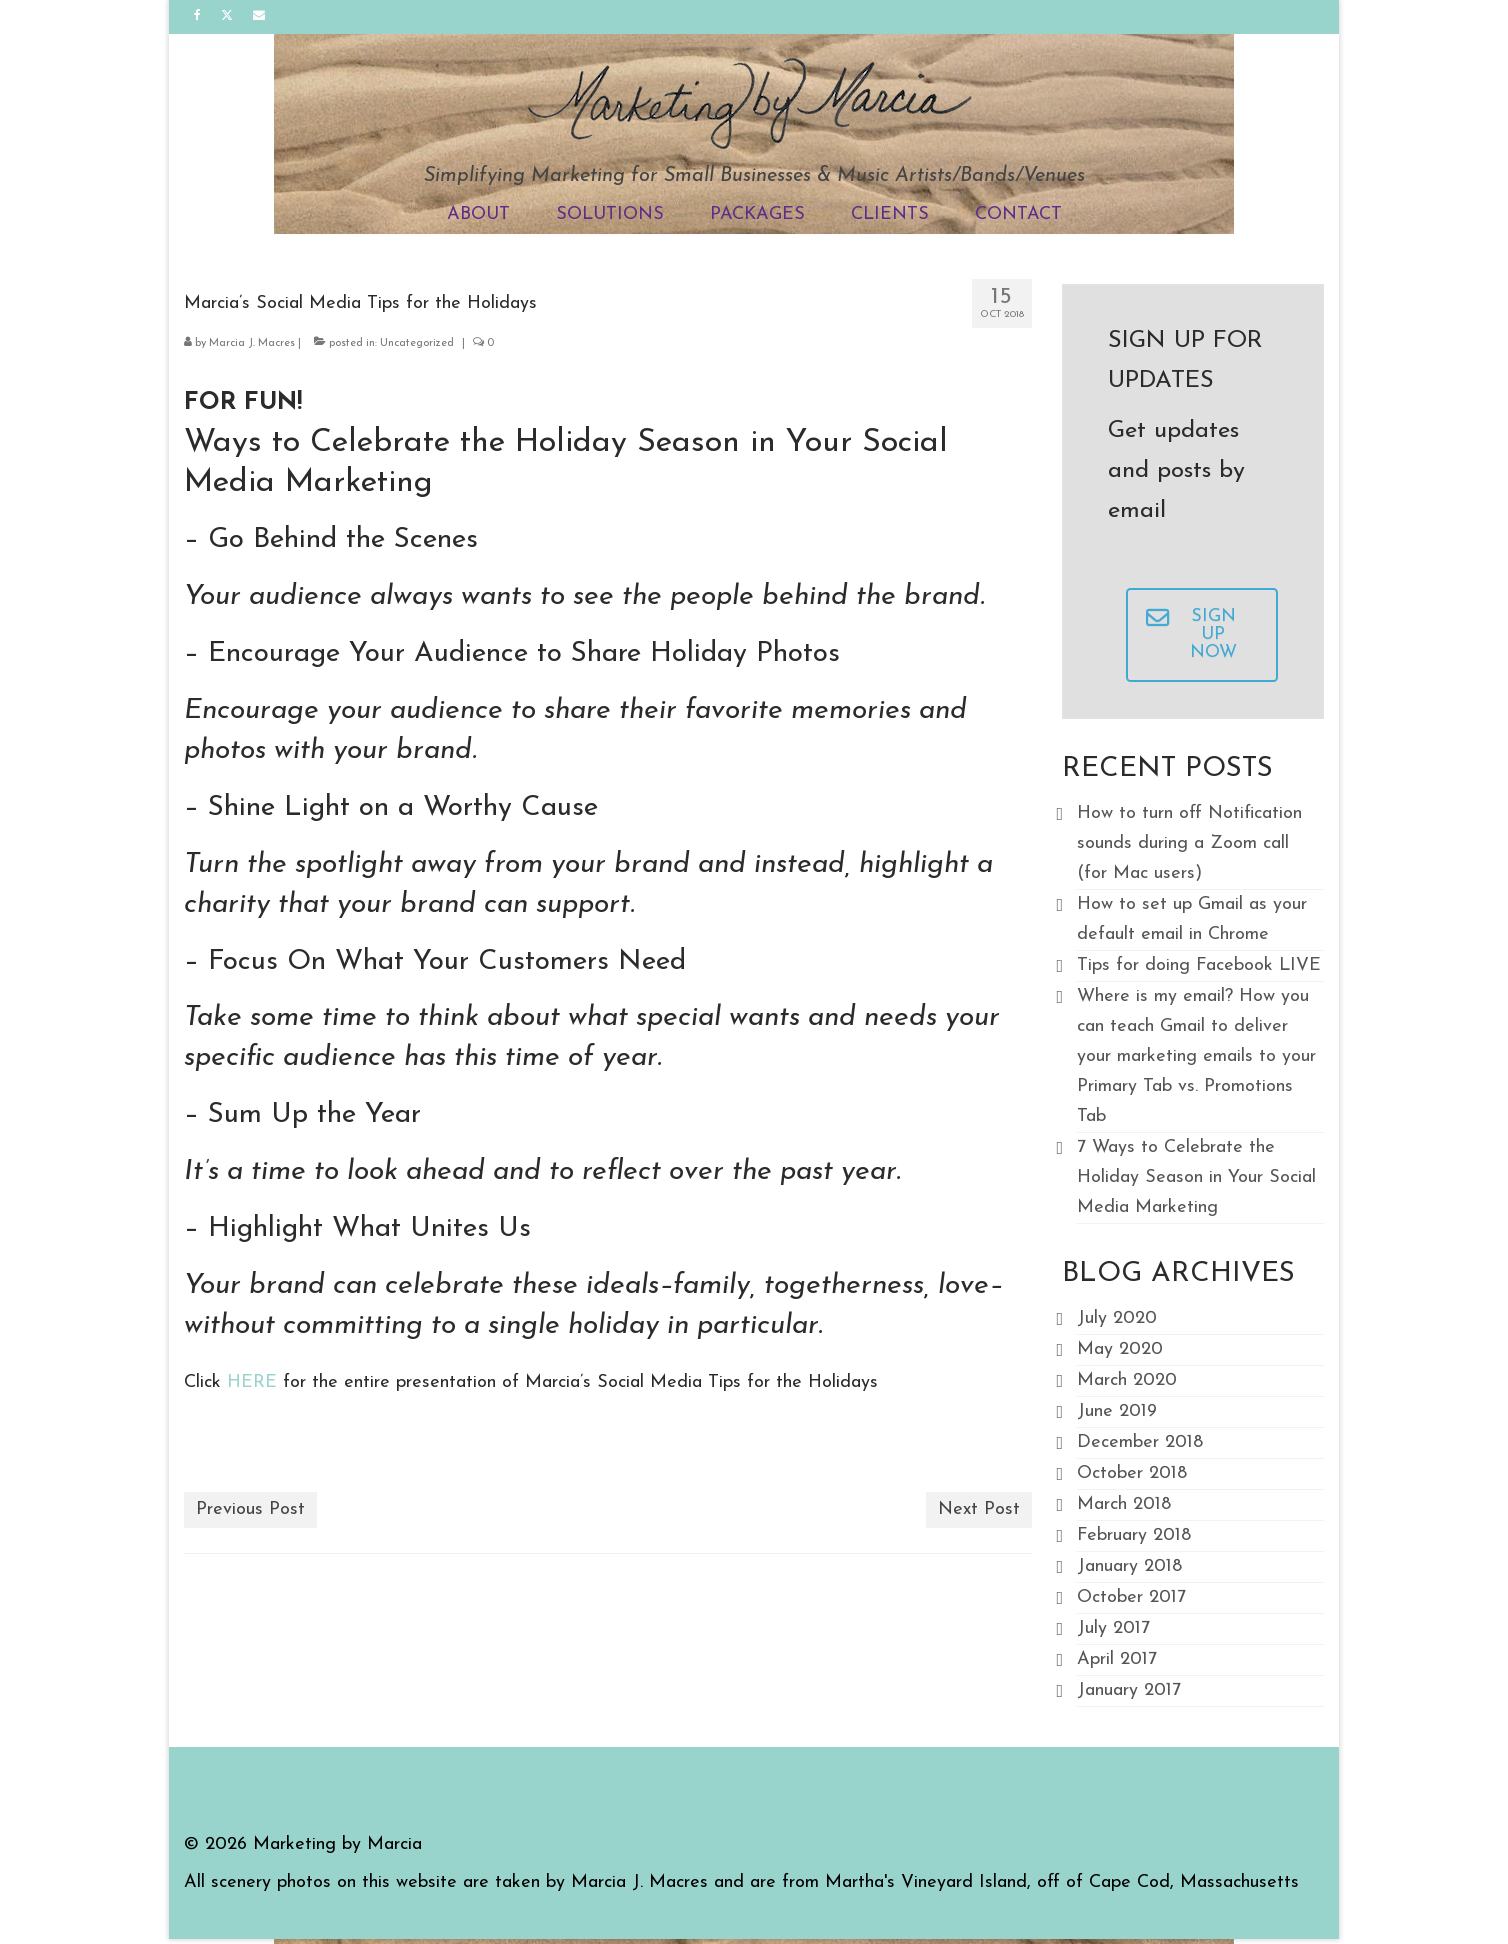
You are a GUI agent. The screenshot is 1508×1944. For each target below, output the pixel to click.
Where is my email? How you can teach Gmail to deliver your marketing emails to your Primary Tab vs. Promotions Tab (1196, 1056)
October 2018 (1132, 1473)
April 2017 (1117, 1659)
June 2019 (1117, 1411)
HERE (252, 1382)
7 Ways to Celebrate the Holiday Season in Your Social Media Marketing (1196, 1177)
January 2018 (1129, 1566)
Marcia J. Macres (252, 343)
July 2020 (1117, 1318)
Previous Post (250, 1509)
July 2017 (1113, 1628)
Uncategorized (417, 343)
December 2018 (1140, 1442)
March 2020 (1127, 1380)
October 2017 (1131, 1597)
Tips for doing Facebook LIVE (1199, 965)
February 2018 (1134, 1535)
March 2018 (1124, 1504)
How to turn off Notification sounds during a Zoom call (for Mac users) (1189, 843)
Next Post (979, 1509)
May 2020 (1120, 1349)
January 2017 (1129, 1690)
